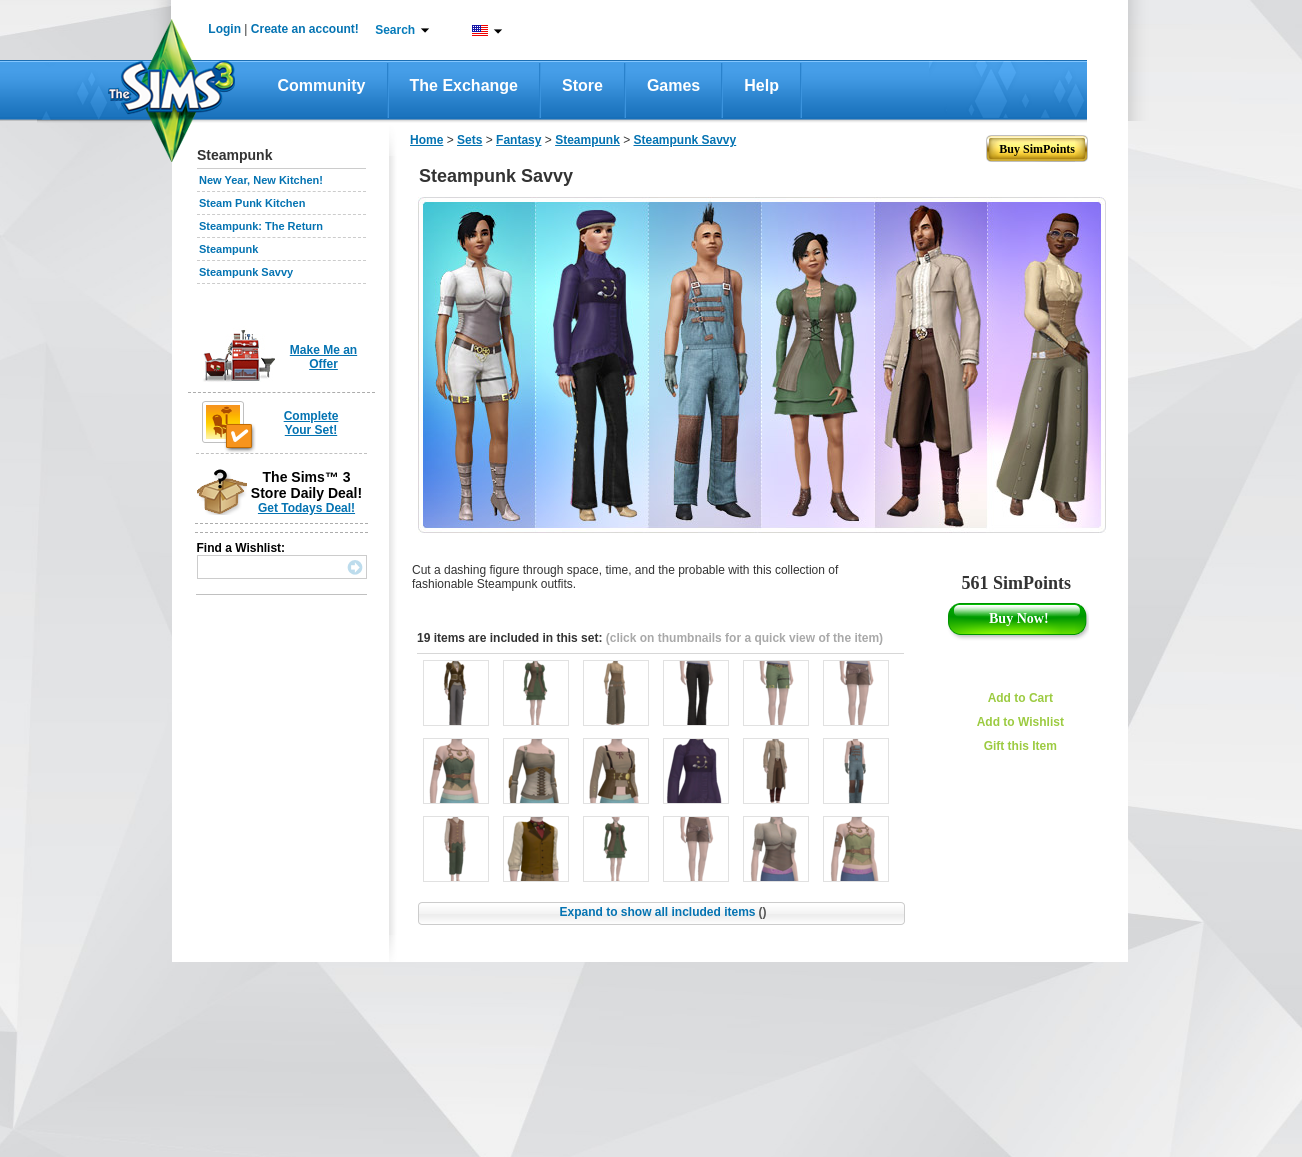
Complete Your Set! (311, 423)
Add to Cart (1020, 698)
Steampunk (228, 249)
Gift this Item (1020, 746)
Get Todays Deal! (306, 508)
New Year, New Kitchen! (261, 180)
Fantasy (518, 140)
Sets (469, 140)
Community (322, 85)
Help (761, 85)
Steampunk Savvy (246, 272)
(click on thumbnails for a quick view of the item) (744, 638)
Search (395, 30)
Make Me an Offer (323, 357)
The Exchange (464, 85)
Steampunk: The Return (261, 226)
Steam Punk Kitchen (252, 203)
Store (582, 85)
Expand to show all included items (662, 912)
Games (673, 85)
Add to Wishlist (1020, 722)
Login (224, 29)
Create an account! (305, 29)
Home (426, 140)
